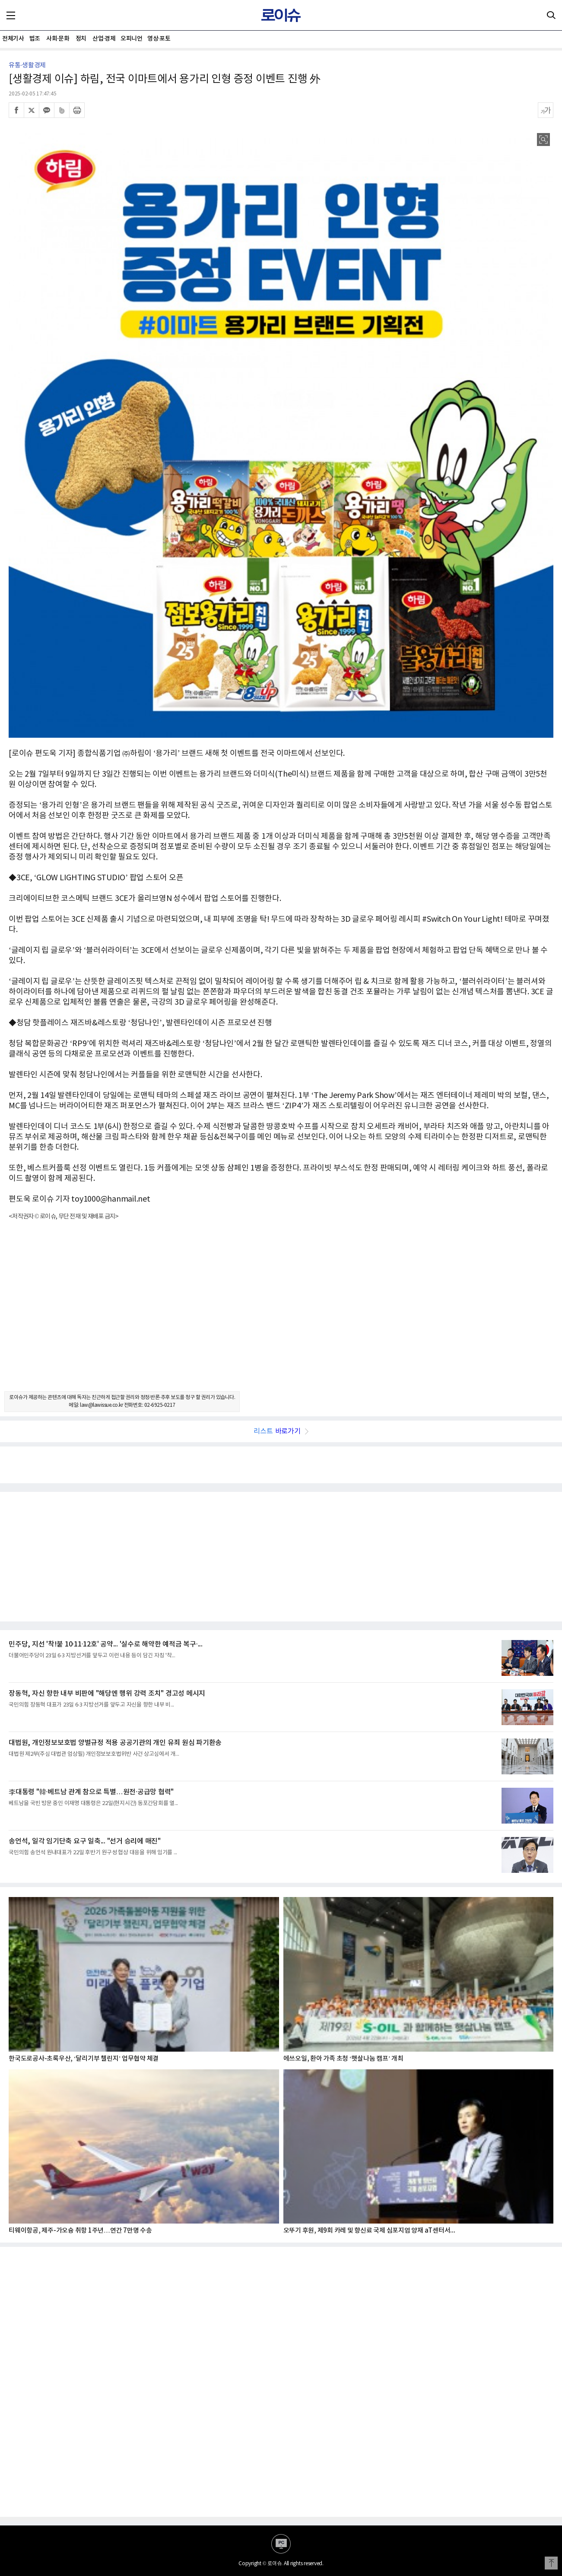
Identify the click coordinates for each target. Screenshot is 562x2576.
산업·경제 (103, 38)
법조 (34, 38)
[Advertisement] (281, 1313)
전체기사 (13, 38)
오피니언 (131, 38)
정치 (81, 38)
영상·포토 (158, 38)
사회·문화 (57, 38)
